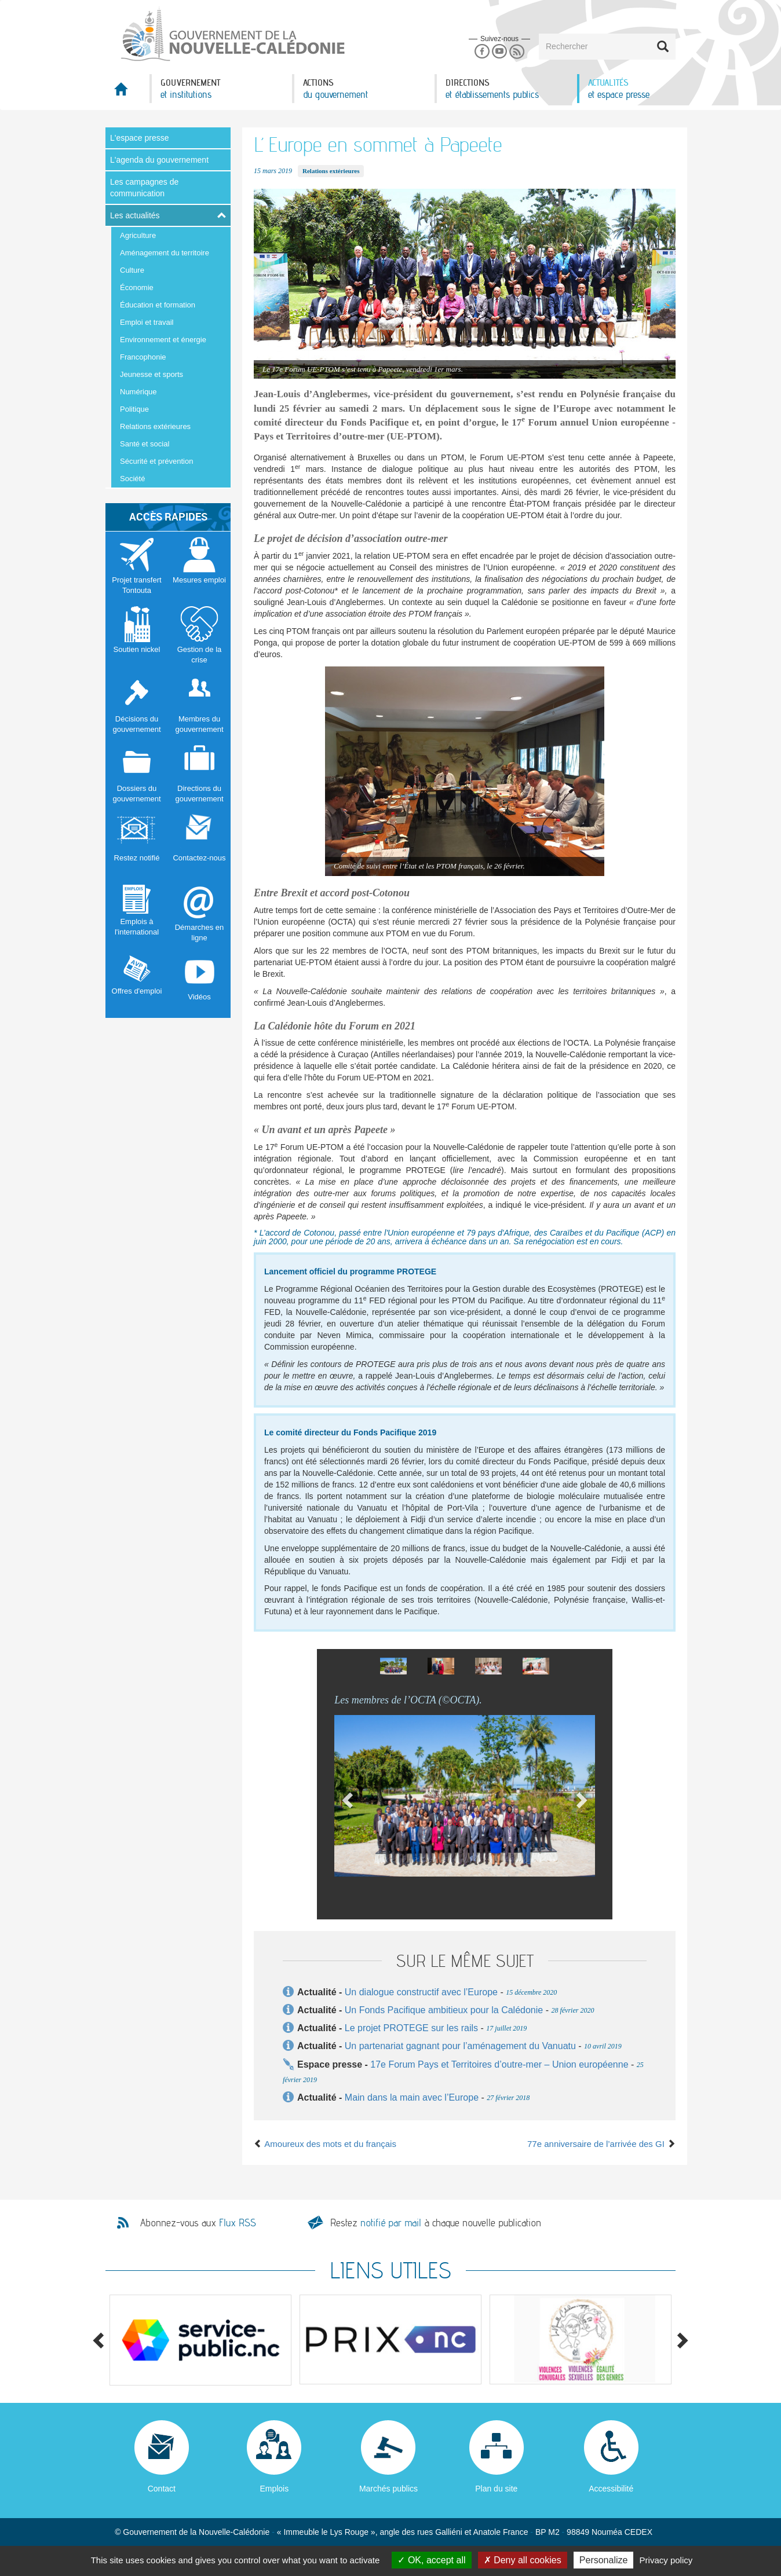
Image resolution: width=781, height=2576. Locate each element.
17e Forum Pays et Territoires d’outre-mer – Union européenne (500, 2064)
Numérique (138, 391)
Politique (134, 409)
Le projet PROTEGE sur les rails (411, 2028)
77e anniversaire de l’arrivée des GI (601, 2144)
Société (132, 478)
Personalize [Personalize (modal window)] (603, 2560)
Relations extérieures (155, 426)
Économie (137, 287)
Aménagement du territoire (164, 252)
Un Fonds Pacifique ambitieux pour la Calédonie (444, 2010)
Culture (132, 270)
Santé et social (144, 443)
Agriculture (138, 235)
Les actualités (135, 215)
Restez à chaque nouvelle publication (435, 2222)
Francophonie (143, 357)
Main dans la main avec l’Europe (412, 2097)
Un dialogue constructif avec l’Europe (421, 1992)
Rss (517, 52)
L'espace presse (139, 137)
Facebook (482, 52)
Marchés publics (388, 2488)
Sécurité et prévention (156, 461)
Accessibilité (611, 2488)
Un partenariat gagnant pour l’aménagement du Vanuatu (460, 2046)
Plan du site (496, 2488)
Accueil (127, 92)
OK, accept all (431, 2560)
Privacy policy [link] (666, 2560)
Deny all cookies (522, 2560)
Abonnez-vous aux (198, 2223)
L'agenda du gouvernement (159, 159)
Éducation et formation (157, 305)
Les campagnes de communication (144, 187)
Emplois (274, 2488)
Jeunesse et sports (151, 374)
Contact (162, 2488)
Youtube (499, 52)
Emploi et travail (146, 322)
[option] (393, 1666)
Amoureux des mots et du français (325, 2144)
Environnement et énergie (163, 339)
